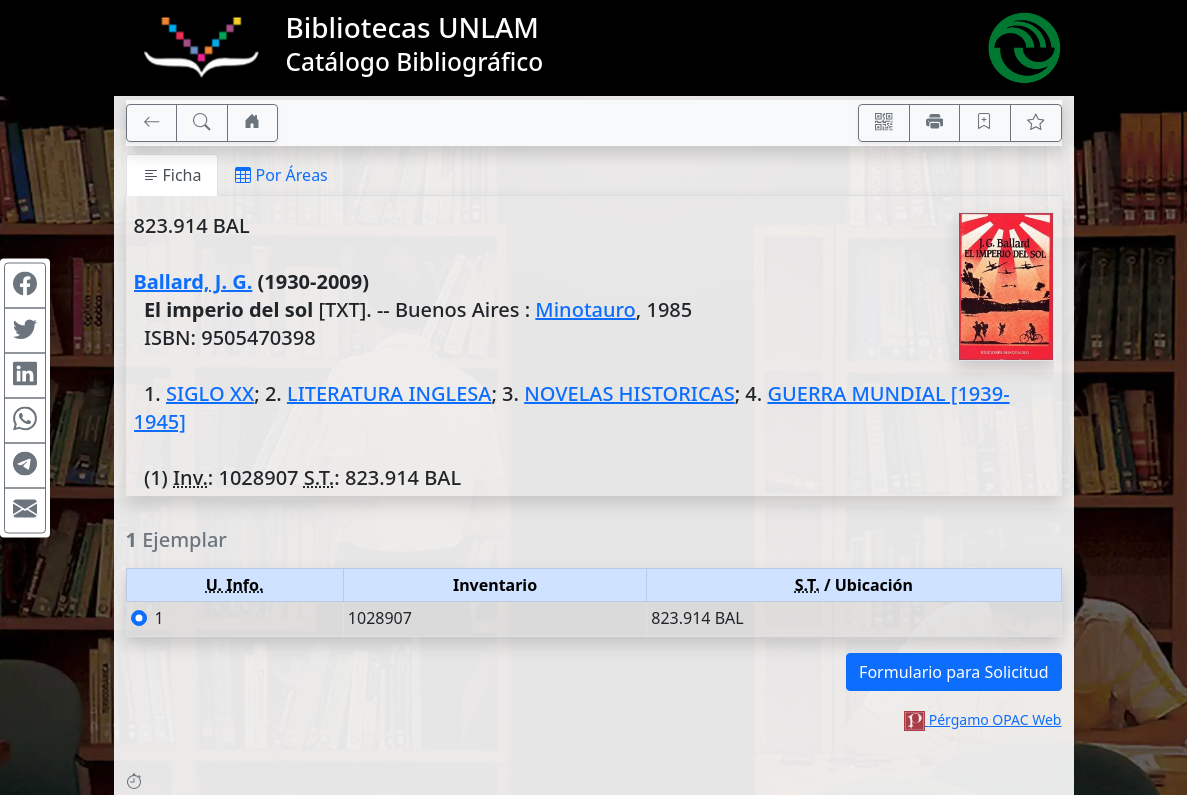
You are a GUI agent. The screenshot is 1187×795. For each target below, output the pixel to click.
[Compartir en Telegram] (25, 465)
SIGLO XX (210, 393)
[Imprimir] (935, 123)
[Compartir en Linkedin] (25, 375)
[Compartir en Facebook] (25, 285)
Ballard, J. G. (193, 281)
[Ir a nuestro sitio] (253, 123)
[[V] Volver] (152, 123)
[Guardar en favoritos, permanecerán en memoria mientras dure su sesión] (985, 123)
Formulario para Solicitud (953, 672)
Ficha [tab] (172, 175)
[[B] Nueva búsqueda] (202, 123)
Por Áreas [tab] (281, 175)
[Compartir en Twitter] (25, 330)
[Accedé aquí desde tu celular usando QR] (884, 123)
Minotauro (585, 309)
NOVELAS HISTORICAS (629, 393)
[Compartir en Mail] (25, 510)
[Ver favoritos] (1036, 123)
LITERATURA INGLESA (389, 393)
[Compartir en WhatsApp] (25, 420)
